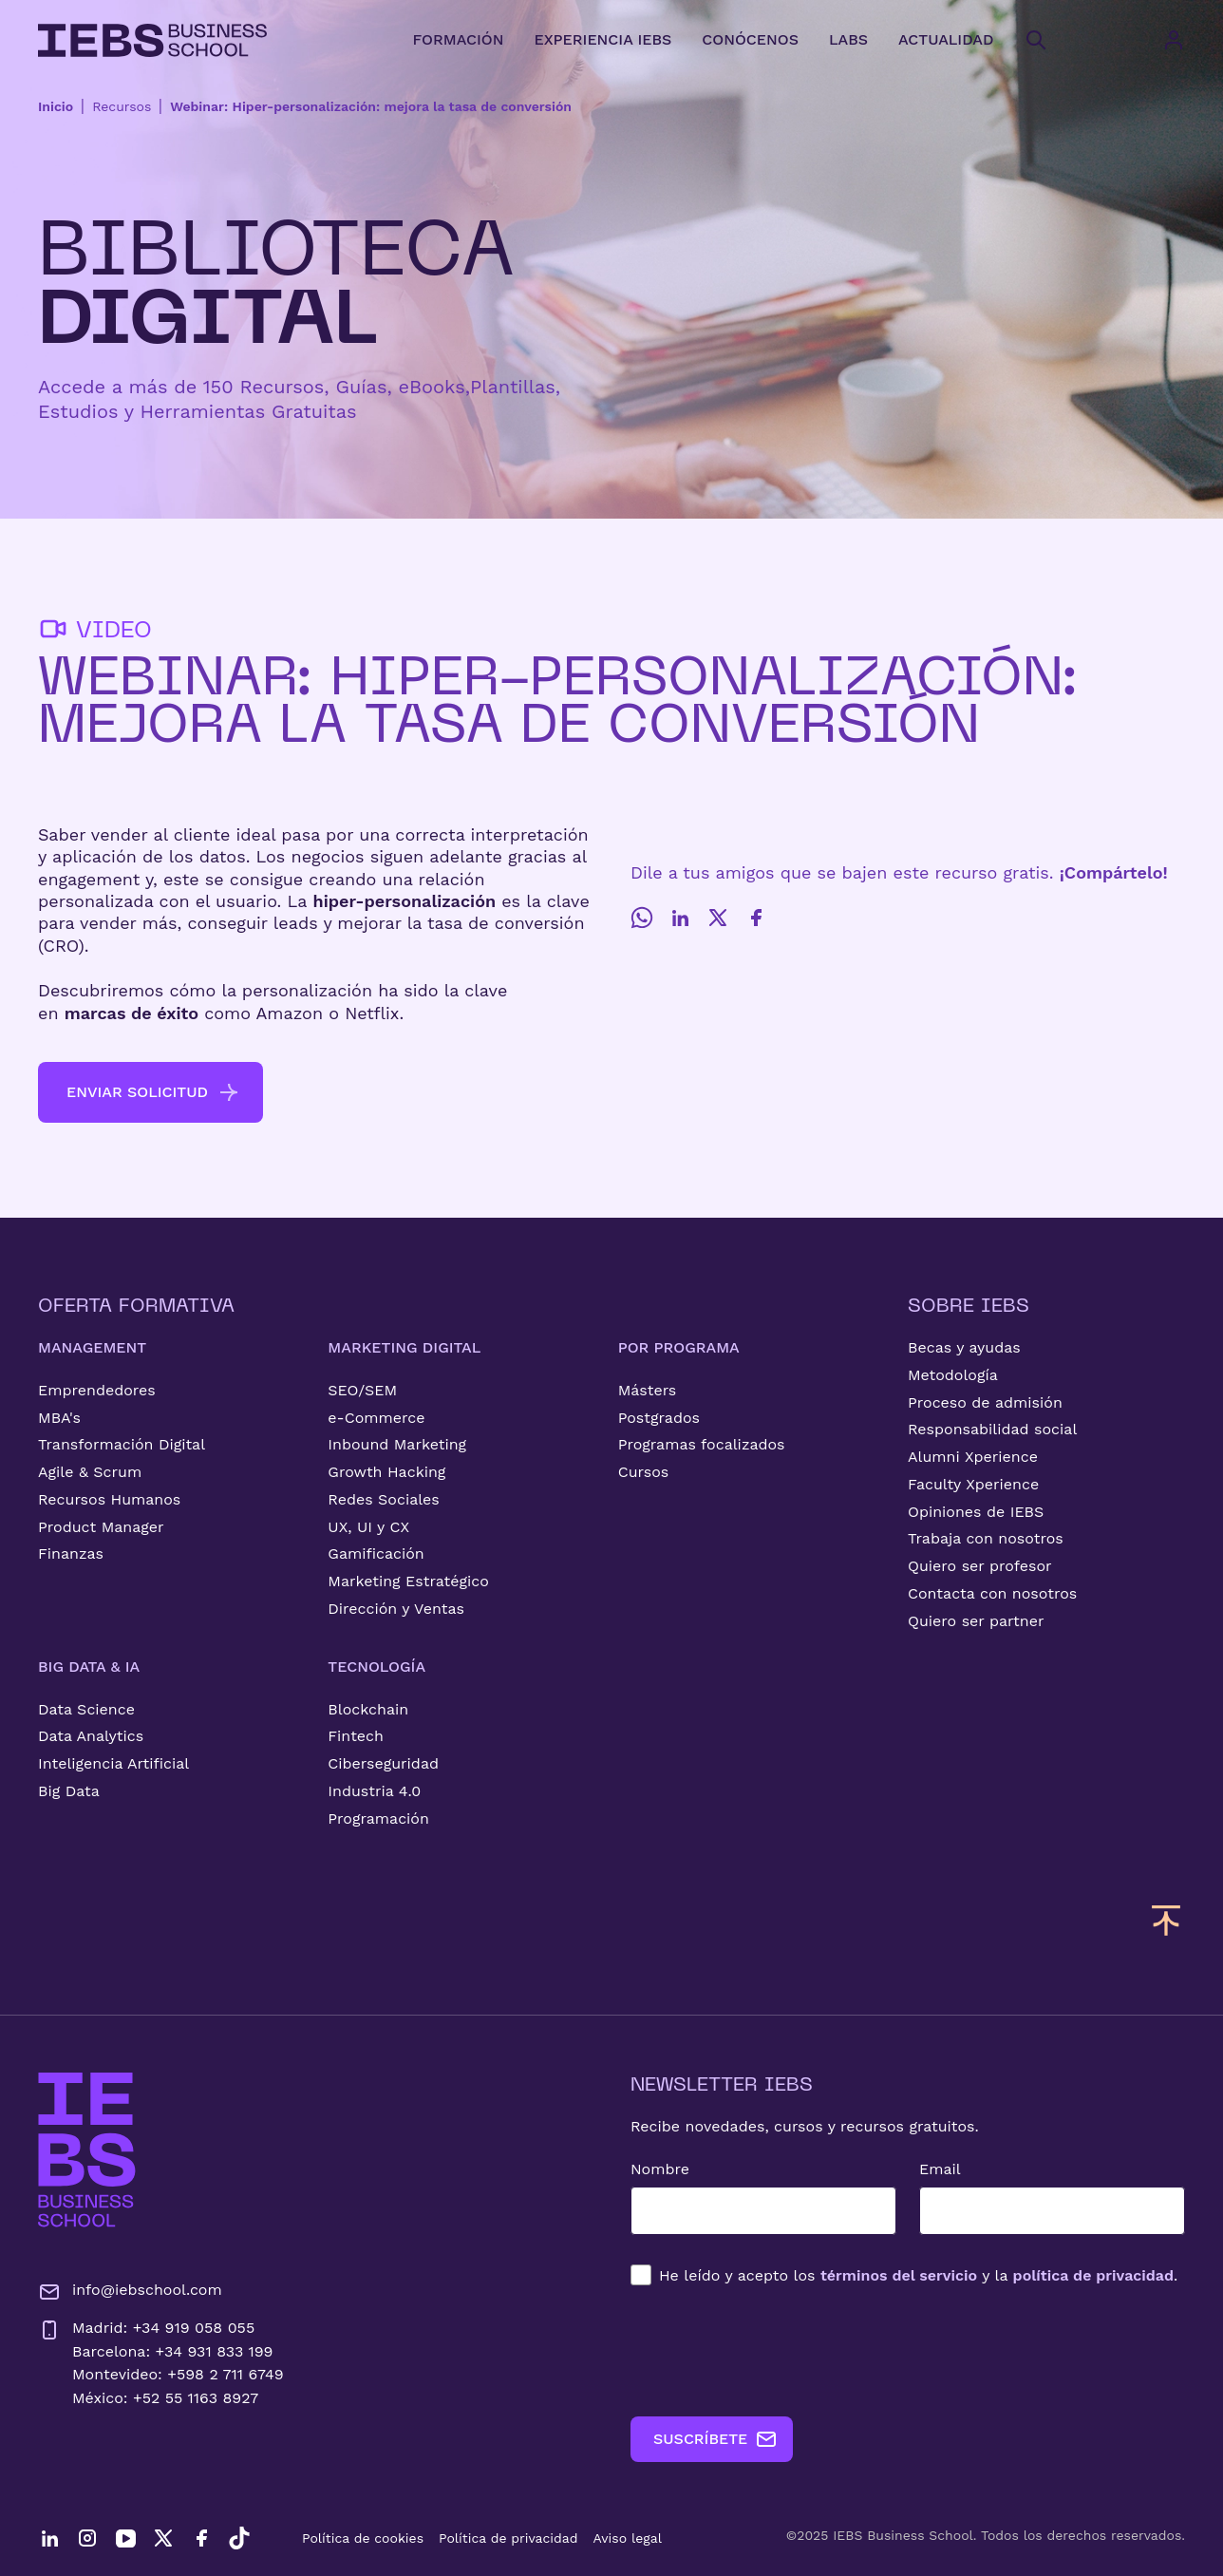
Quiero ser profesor (980, 1566)
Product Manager (101, 1527)
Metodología (953, 1375)
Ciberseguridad (383, 1763)
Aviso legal (627, 2538)
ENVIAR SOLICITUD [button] (153, 1092)
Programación (378, 1818)
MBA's (59, 1418)
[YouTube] (125, 2538)
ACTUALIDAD (945, 39)
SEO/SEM (362, 1390)
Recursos (121, 106)
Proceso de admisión (985, 1402)
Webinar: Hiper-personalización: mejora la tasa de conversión (371, 106)
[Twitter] (717, 917)
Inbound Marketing (397, 1444)
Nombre (659, 2169)
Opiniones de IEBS (976, 1512)
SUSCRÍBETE (715, 2439)
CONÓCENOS (750, 39)
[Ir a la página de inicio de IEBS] (87, 2150)
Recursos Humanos (109, 1499)
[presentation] (774, 2351)
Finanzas (70, 1553)
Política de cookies (362, 2538)
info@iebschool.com (130, 2292)
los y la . (918, 2275)
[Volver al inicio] (152, 40)
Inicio (55, 106)
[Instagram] (87, 2538)
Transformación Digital (121, 1444)
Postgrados (659, 1418)
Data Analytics (90, 1736)
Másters (647, 1390)
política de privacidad (1093, 2275)
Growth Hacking (386, 1472)
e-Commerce (376, 1418)
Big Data (69, 1791)
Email (940, 2169)
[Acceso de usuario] (1192, 39)
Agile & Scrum (89, 1472)
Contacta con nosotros (992, 1593)
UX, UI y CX (368, 1527)
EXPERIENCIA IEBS (602, 39)
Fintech (356, 1736)
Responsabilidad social (992, 1429)
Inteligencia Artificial (113, 1763)
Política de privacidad (508, 2538)
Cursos (643, 1472)
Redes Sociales (383, 1499)
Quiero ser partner (976, 1621)
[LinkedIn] (679, 917)
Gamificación (375, 1553)
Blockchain (368, 1709)
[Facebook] (755, 917)
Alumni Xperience (973, 1457)
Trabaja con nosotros (985, 1538)
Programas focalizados (701, 1444)
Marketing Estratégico (408, 1581)
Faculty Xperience (973, 1484)
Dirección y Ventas (396, 1609)
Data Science (86, 1709)
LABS (848, 39)
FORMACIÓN (457, 39)
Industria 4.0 (374, 1791)
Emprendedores (97, 1390)
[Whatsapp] (641, 917)
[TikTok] (239, 2538)
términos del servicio (898, 2275)
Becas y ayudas (964, 1347)
